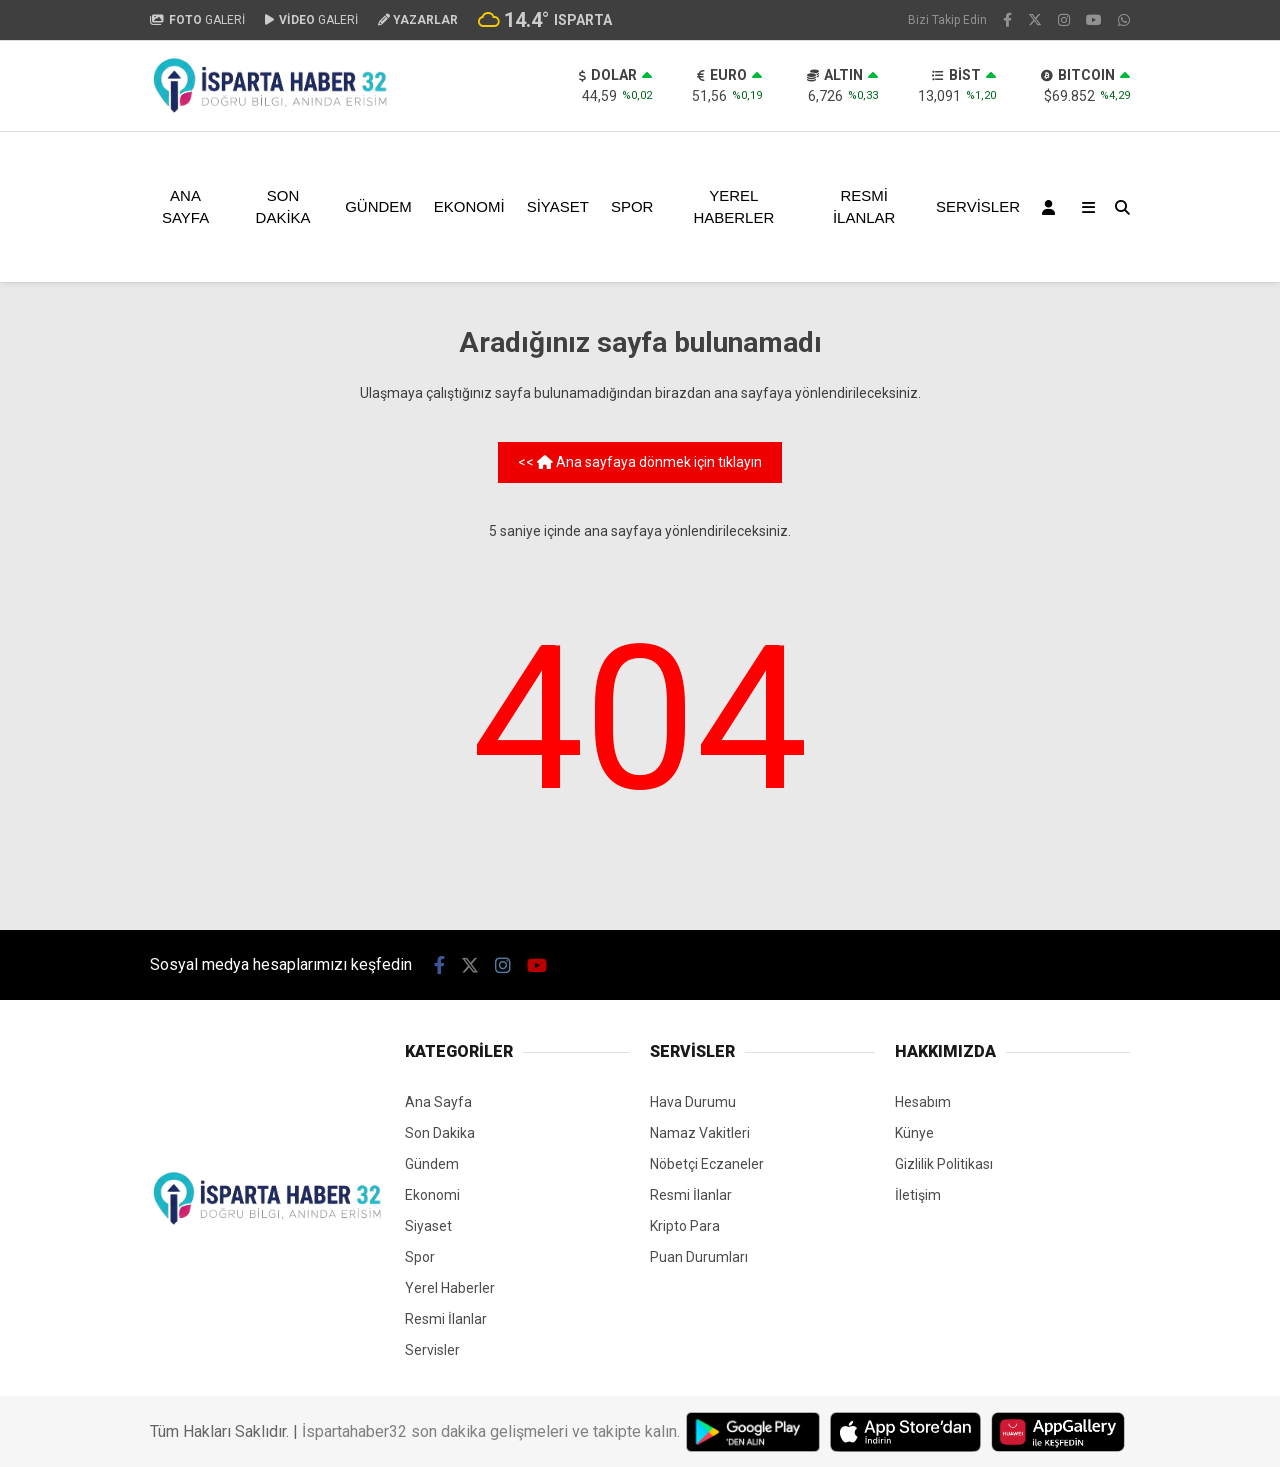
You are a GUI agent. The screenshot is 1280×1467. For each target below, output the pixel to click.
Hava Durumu (693, 1102)
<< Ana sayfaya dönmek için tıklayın (640, 462)
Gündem (378, 206)
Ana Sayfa (185, 207)
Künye (914, 1133)
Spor (632, 206)
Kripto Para (685, 1226)
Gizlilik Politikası (944, 1164)
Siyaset (558, 206)
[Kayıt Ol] (1052, 207)
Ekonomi (469, 206)
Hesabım (923, 1102)
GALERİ (197, 20)
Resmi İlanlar (864, 207)
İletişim (918, 1195)
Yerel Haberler (733, 207)
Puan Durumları (699, 1257)
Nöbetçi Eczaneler (707, 1164)
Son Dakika (283, 207)
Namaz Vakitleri (700, 1133)
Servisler (978, 206)
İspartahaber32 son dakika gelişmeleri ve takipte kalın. (491, 1431)
